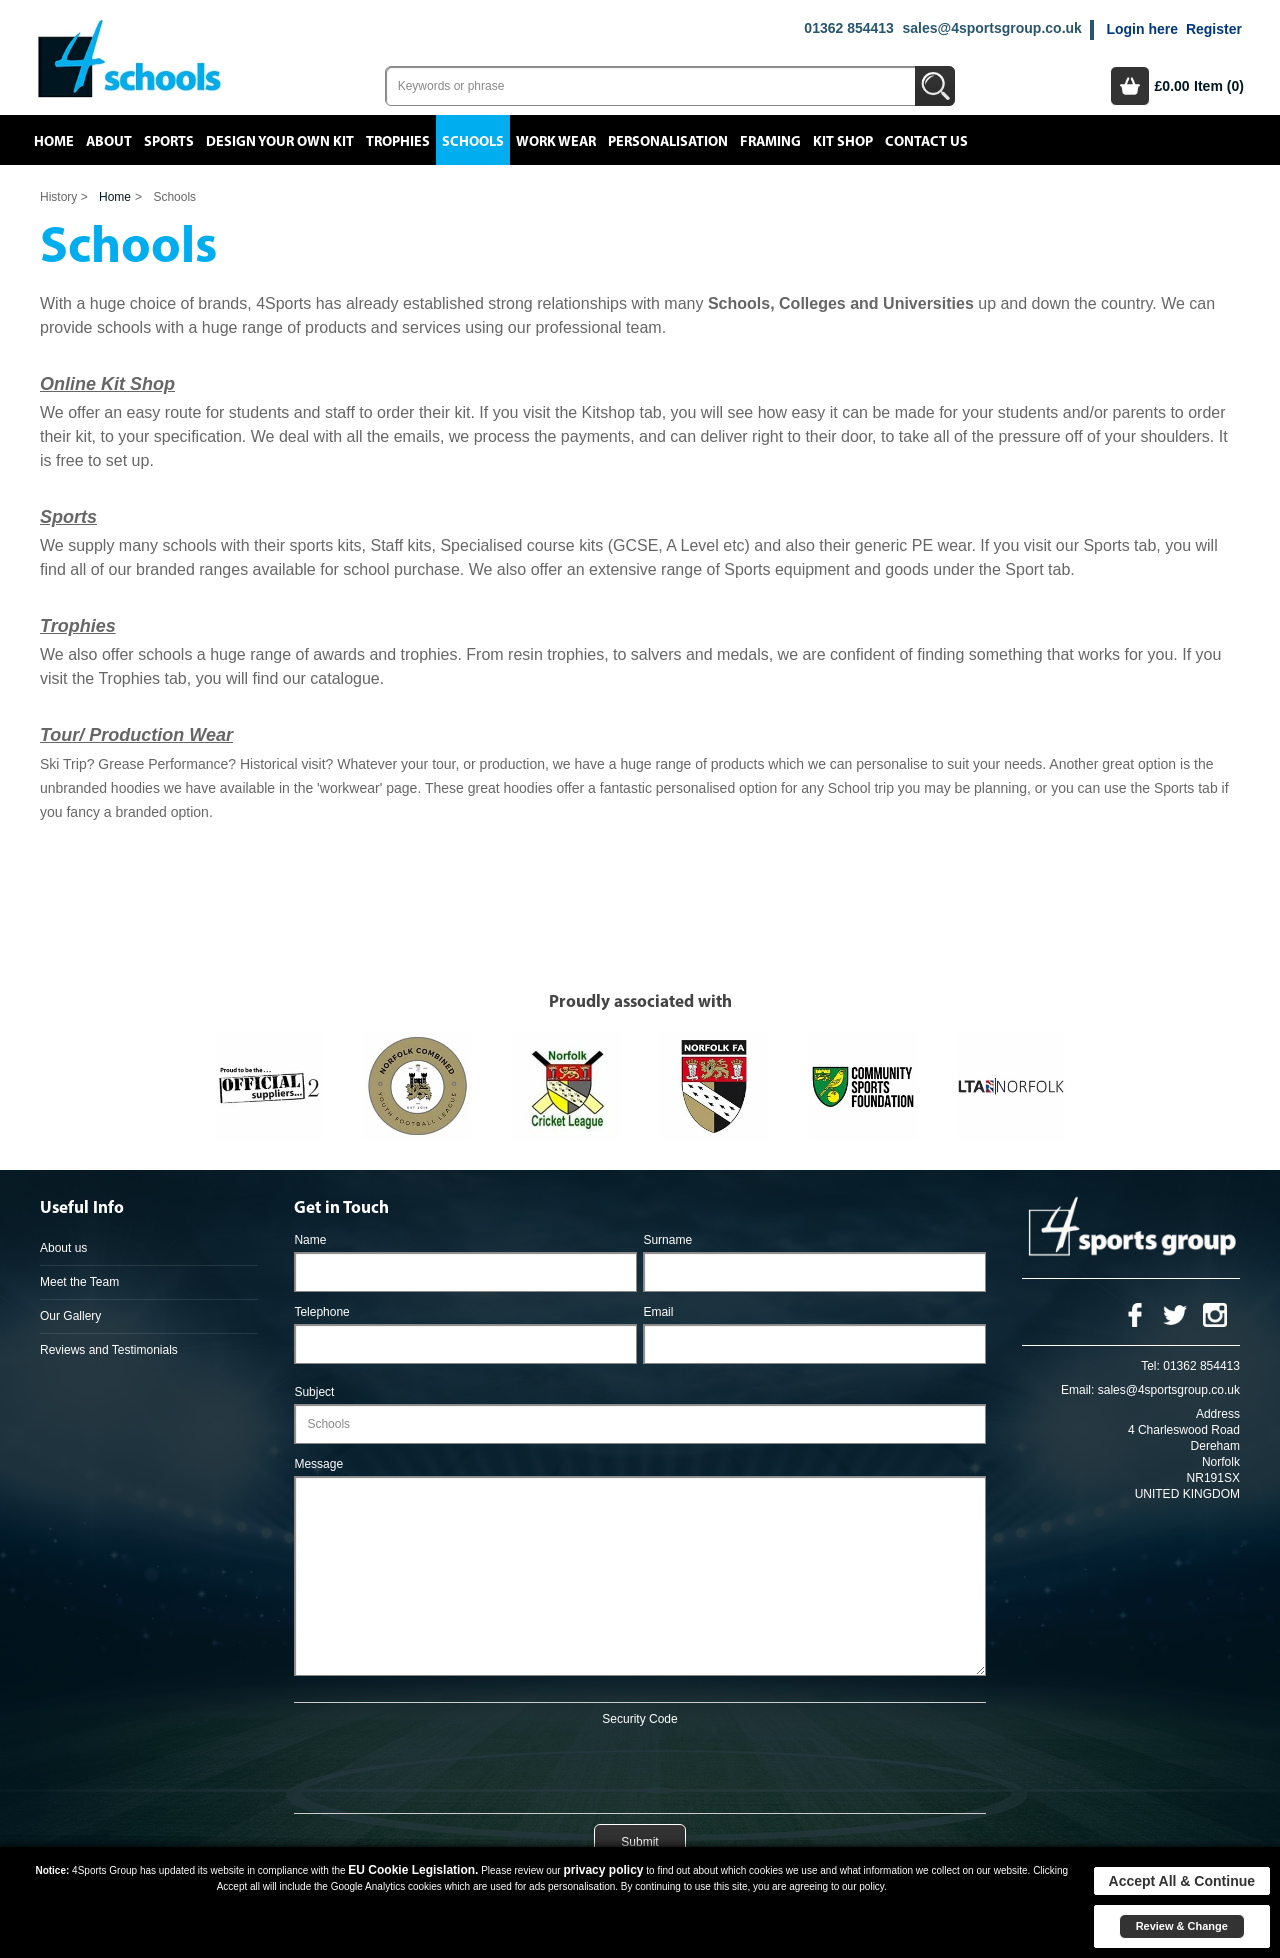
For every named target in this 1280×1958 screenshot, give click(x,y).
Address (1218, 1414)
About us (63, 1248)
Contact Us (926, 142)
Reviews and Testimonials (109, 1350)
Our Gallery (70, 1316)
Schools (473, 142)
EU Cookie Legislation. (413, 1870)
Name (310, 1240)
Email (658, 1312)
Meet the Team (79, 1282)
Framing (770, 142)
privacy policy (603, 1870)
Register (1214, 29)
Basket (1130, 86)
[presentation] (640, 1766)
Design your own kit (280, 142)
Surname (667, 1240)
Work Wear (556, 142)
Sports (169, 142)
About (109, 142)
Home (54, 142)
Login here (1142, 29)
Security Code (639, 1719)
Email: (1077, 1390)
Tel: (1150, 1366)
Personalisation (668, 142)
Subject (314, 1392)
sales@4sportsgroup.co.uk (991, 28)
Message (318, 1464)
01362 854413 (849, 28)
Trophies (398, 142)
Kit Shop (843, 142)
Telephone (321, 1312)
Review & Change (1182, 1926)
